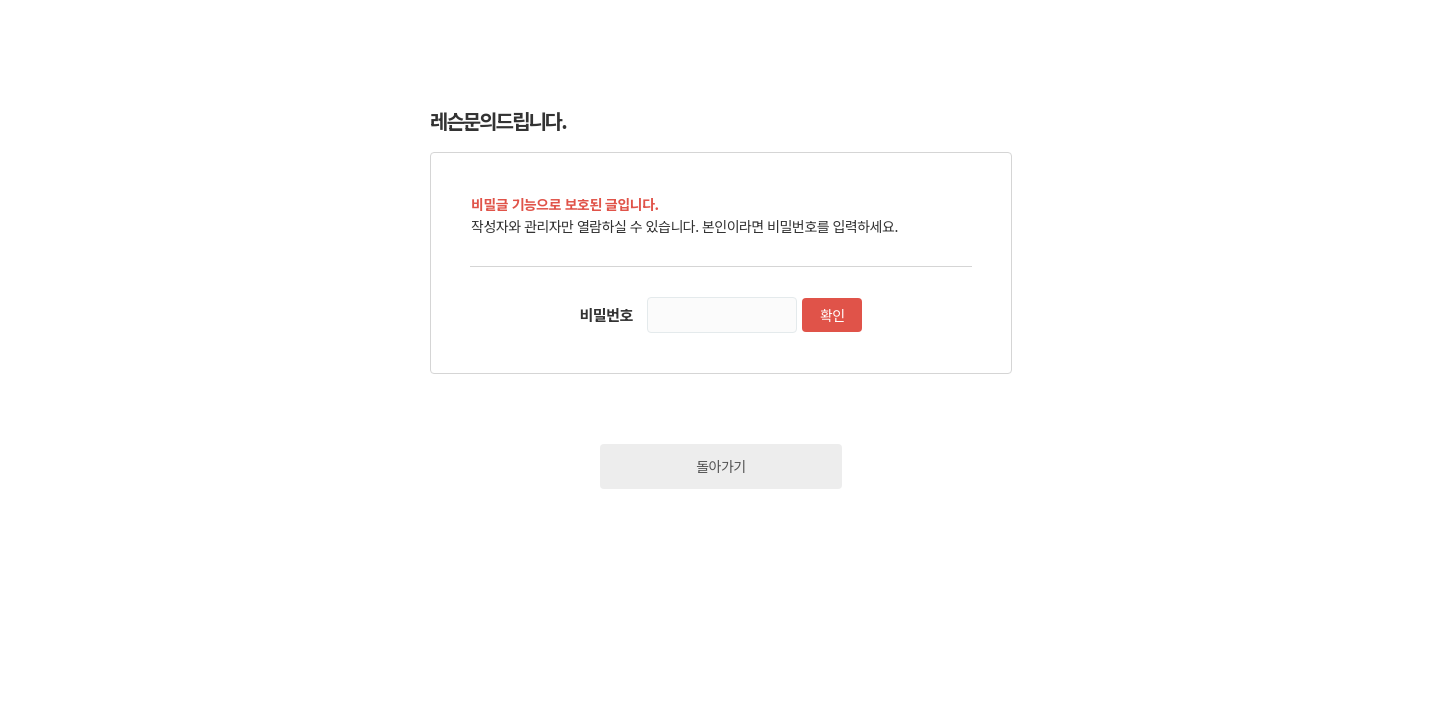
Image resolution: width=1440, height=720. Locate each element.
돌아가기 (721, 466)
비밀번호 (606, 314)
